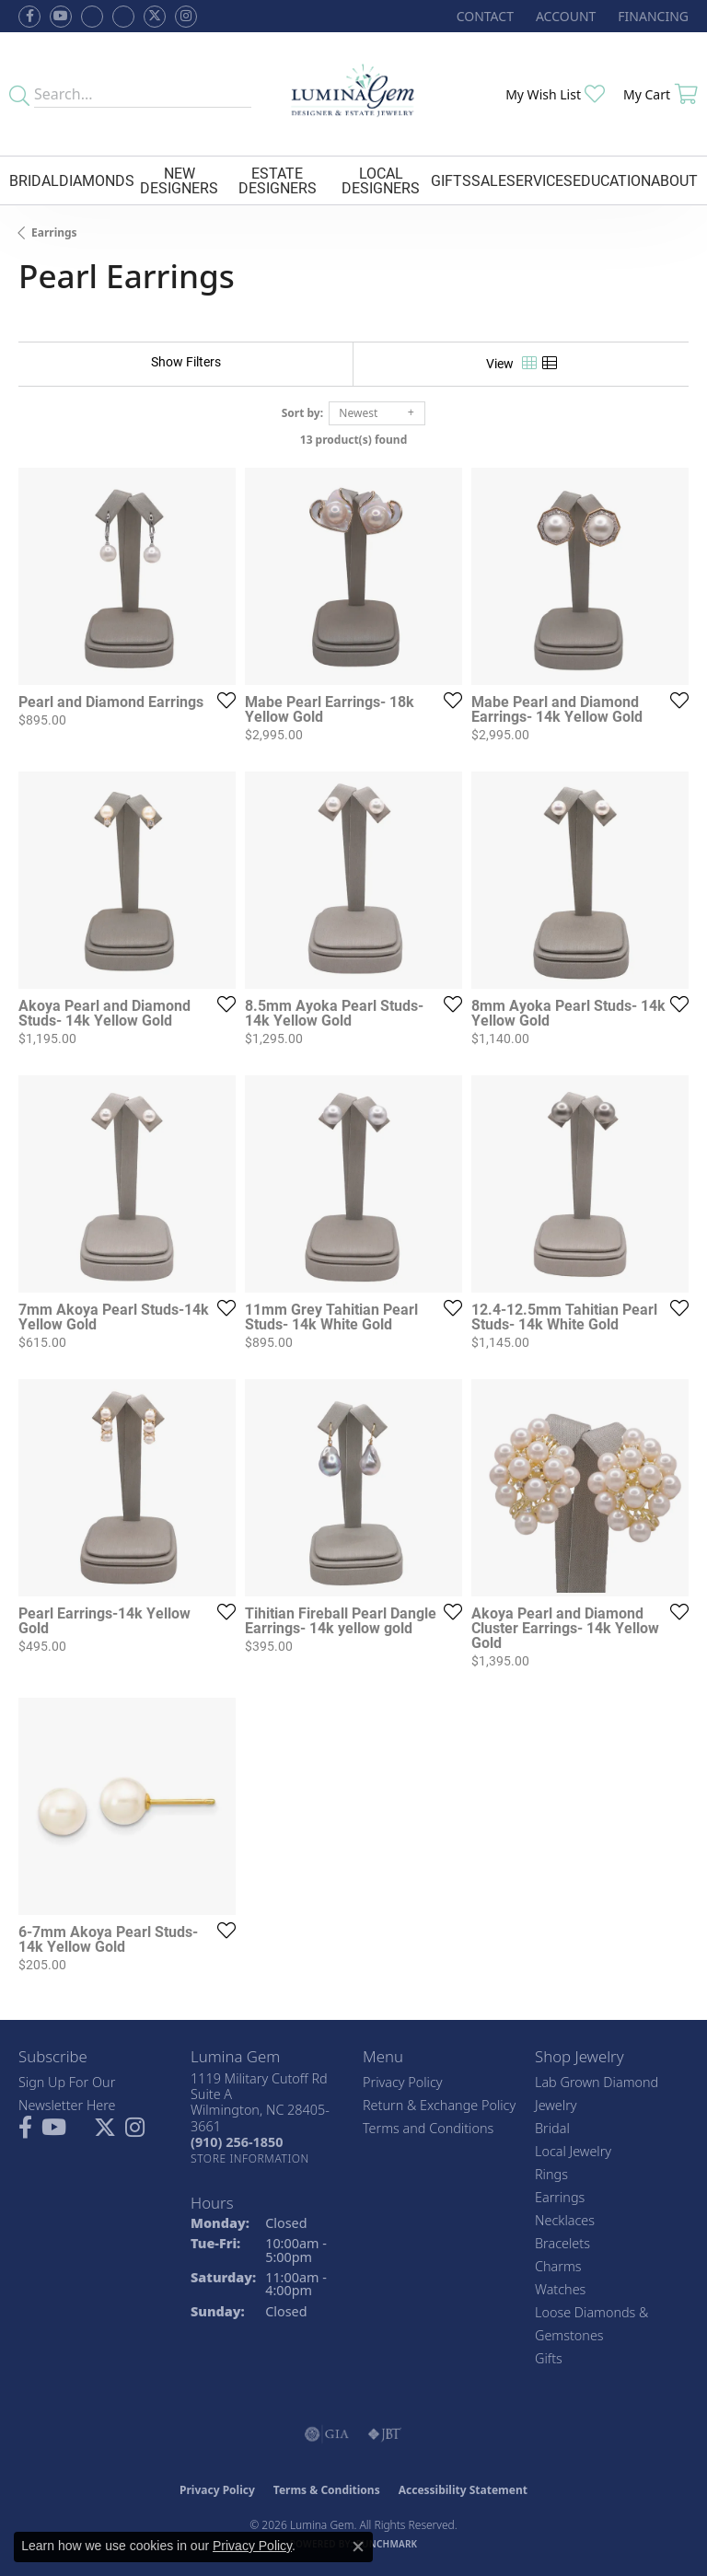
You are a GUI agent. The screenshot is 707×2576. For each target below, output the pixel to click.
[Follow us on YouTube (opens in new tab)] (61, 17)
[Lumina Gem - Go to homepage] (354, 94)
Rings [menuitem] (551, 2174)
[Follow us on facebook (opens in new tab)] (29, 17)
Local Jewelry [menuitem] (573, 2151)
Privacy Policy (403, 2082)
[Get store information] (250, 2158)
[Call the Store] (237, 2142)
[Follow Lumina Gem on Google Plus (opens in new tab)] (123, 17)
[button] (564, 16)
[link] (483, 16)
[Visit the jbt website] (384, 2434)
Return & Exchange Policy (439, 2105)
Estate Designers (277, 180)
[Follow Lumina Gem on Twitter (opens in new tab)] (155, 17)
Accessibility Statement (463, 2490)
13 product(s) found (353, 439)
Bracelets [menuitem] (562, 2243)
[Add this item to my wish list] (221, 699)
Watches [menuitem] (560, 2289)
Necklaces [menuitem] (565, 2220)
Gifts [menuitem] (548, 2358)
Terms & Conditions (326, 2490)
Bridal (34, 180)
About (674, 180)
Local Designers (381, 180)
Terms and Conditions (428, 2128)
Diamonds (96, 180)
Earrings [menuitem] (560, 2197)
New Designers (179, 180)
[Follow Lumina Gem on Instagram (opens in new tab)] (186, 17)
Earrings (54, 232)
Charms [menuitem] (558, 2266)
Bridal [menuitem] (552, 2128)
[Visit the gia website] (327, 2434)
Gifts (451, 180)
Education (612, 180)
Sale (488, 180)
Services (539, 180)
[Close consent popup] (358, 2546)
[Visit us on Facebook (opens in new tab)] (92, 17)
